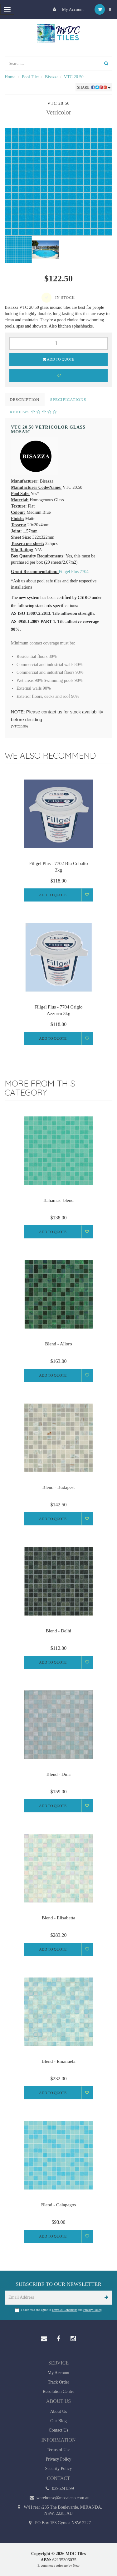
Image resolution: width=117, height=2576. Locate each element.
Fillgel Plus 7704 (74, 571)
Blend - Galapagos (58, 2204)
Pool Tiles (30, 77)
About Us (58, 2411)
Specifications (68, 399)
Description (25, 399)
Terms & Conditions (64, 2309)
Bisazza (52, 77)
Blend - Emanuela (58, 2061)
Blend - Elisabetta (58, 1917)
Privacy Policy (92, 2309)
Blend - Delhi (58, 1630)
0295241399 (58, 2489)
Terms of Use (58, 2449)
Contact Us (58, 2430)
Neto (76, 2565)
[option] (58, 182)
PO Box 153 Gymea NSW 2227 (58, 2523)
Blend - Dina (58, 1774)
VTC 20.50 (74, 77)
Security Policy (58, 2468)
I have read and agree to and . (58, 2310)
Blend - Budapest (58, 1487)
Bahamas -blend (58, 1200)
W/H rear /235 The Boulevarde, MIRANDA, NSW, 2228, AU (58, 2510)
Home (10, 77)
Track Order (58, 2382)
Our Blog (58, 2420)
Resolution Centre (59, 2391)
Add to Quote (59, 359)
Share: (94, 87)
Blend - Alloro (58, 1343)
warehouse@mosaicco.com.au (58, 2498)
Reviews (33, 412)
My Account (67, 9)
